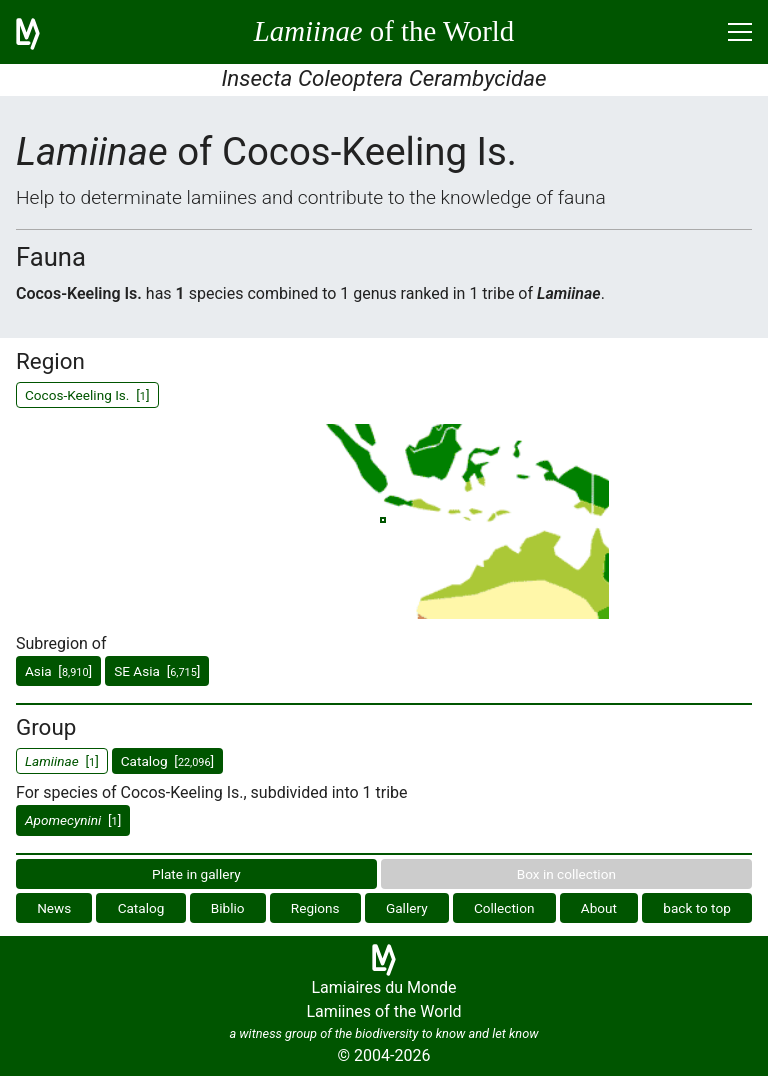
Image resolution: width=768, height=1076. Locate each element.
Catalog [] (167, 761)
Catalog (141, 908)
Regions (315, 908)
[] (73, 820)
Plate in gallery (196, 874)
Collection (504, 908)
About (599, 908)
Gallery (407, 908)
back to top (697, 908)
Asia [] (58, 671)
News (54, 908)
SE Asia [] (157, 671)
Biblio (228, 908)
